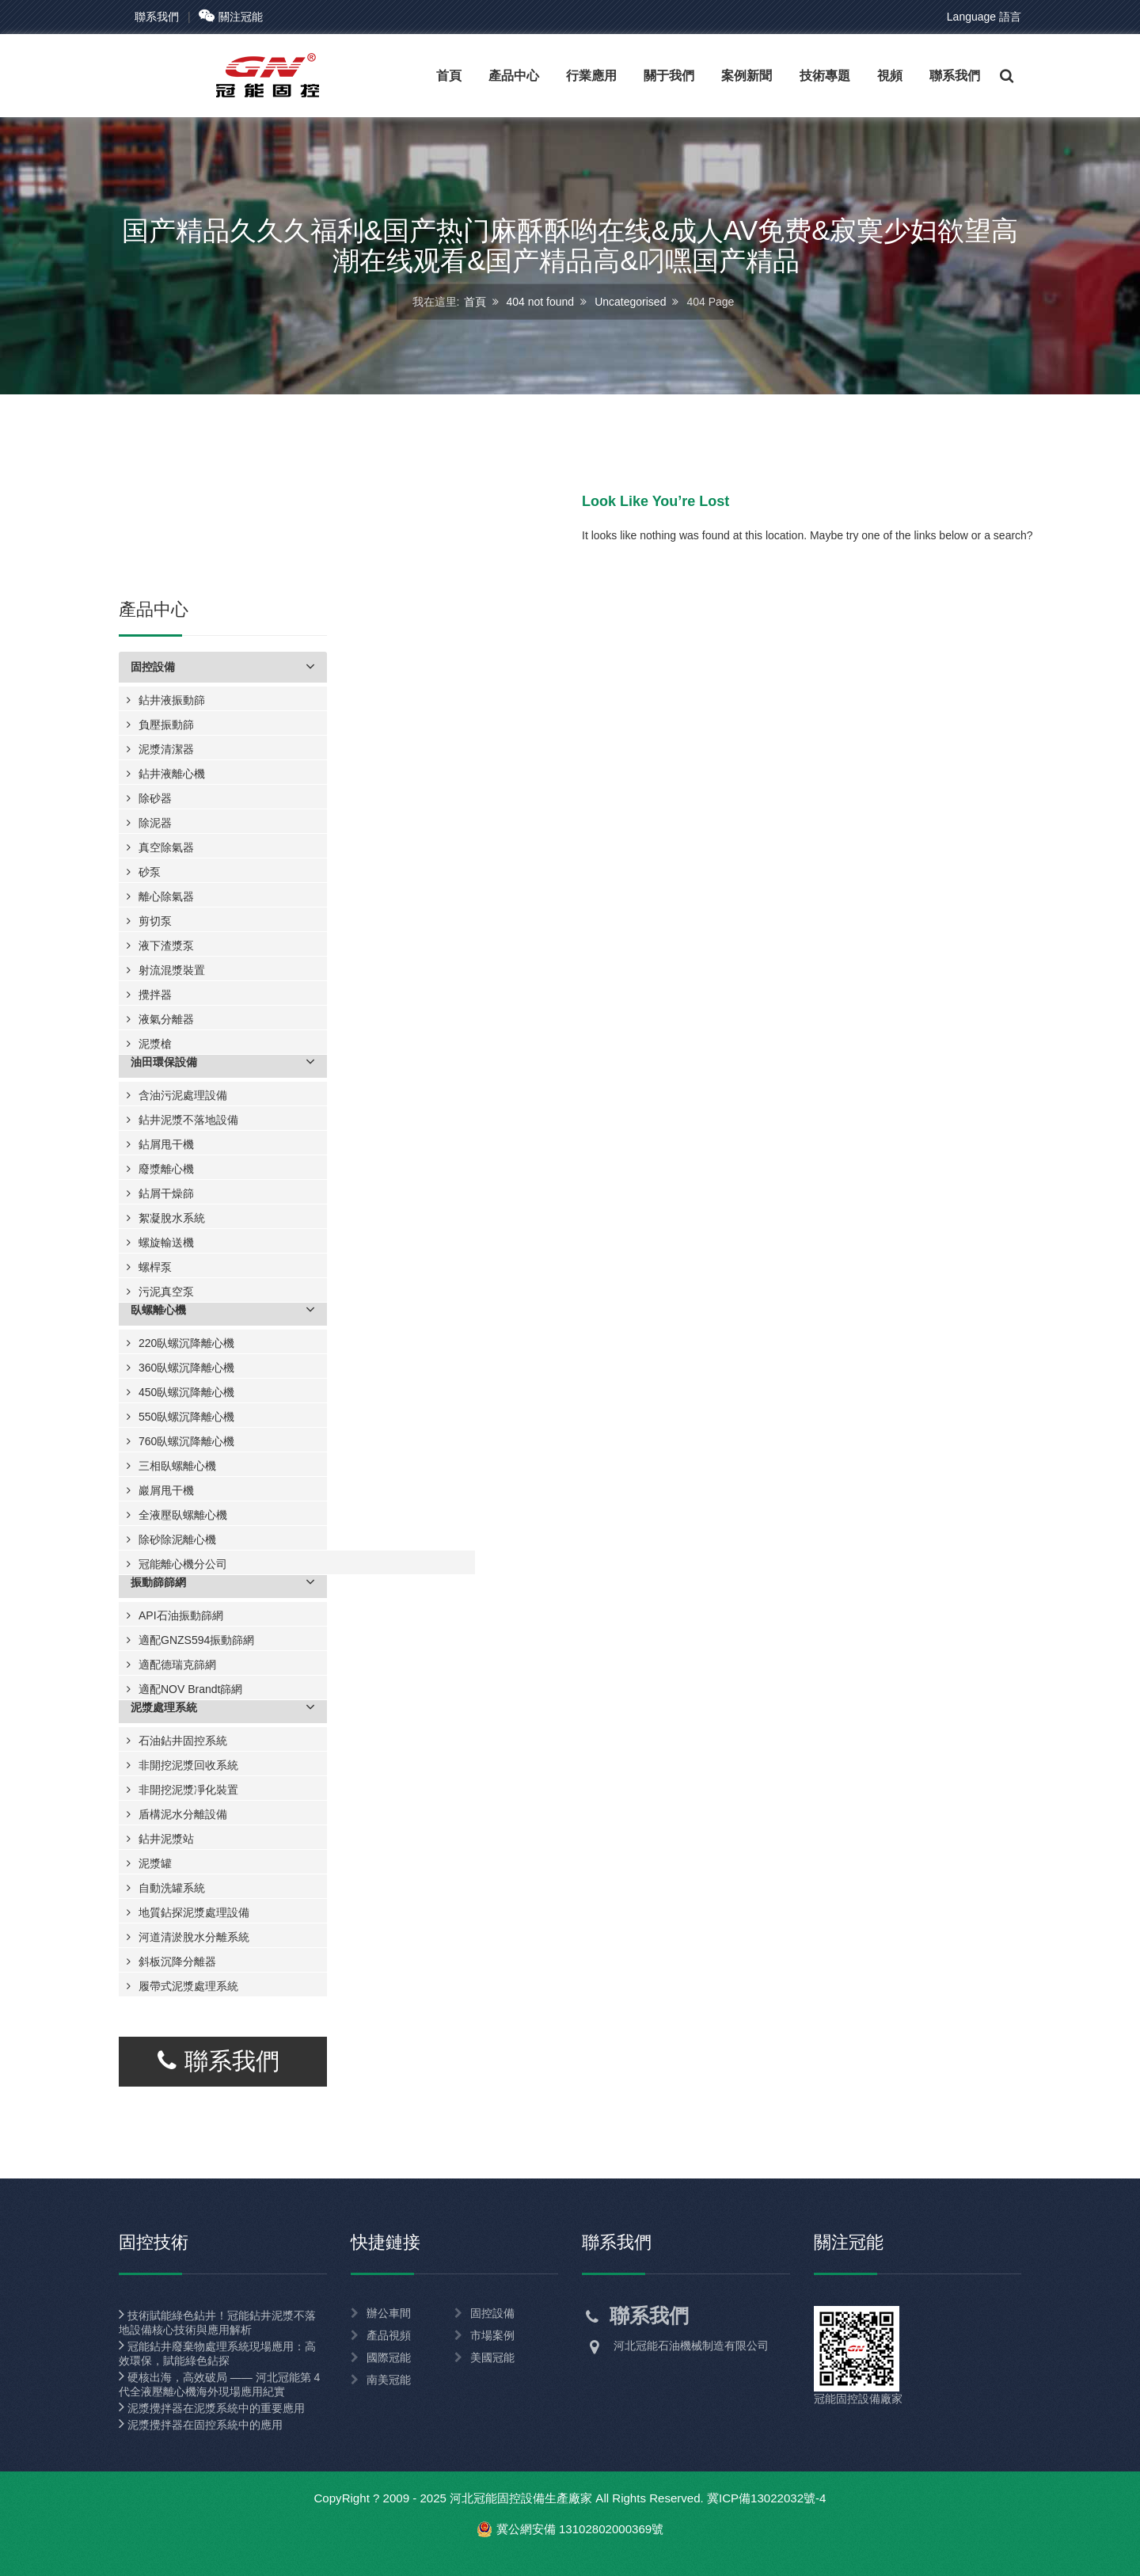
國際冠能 (389, 2357)
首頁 (475, 301)
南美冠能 (389, 2379)
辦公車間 (389, 2313)
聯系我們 (157, 16)
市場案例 (492, 2335)
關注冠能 (231, 16)
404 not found (541, 301)
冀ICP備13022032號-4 (766, 2498)
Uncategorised (630, 301)
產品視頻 (389, 2335)
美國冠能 (492, 2357)
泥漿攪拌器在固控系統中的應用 (201, 2424)
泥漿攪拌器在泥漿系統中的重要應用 (212, 2408)
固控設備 (492, 2313)
